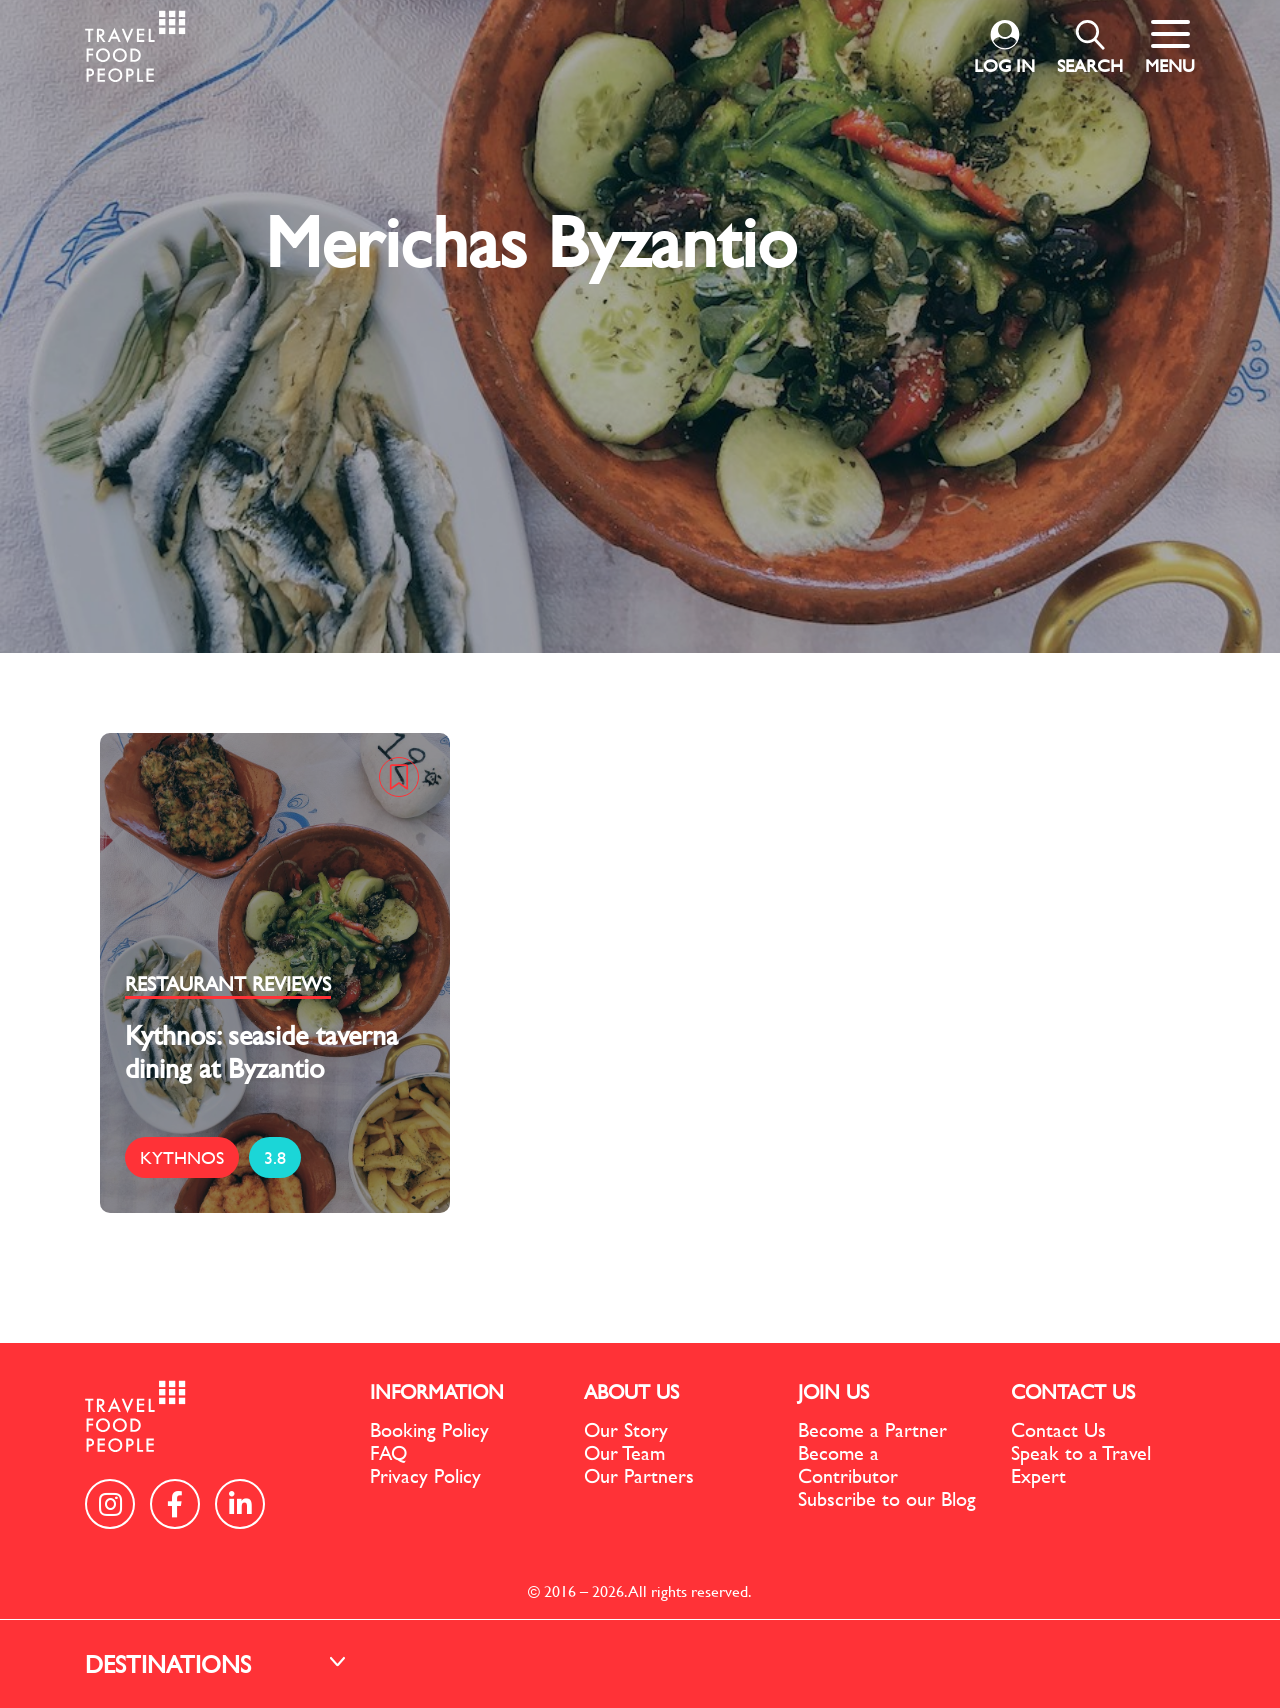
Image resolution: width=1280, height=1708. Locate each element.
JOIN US (833, 1391)
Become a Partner (872, 1429)
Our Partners (639, 1475)
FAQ (388, 1452)
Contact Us (1058, 1429)
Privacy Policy (425, 1475)
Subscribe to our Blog (887, 1498)
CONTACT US (1073, 1391)
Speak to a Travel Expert (1081, 1464)
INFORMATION (437, 1391)
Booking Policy (429, 1429)
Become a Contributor (848, 1464)
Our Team (624, 1452)
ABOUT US (631, 1391)
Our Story (626, 1429)
